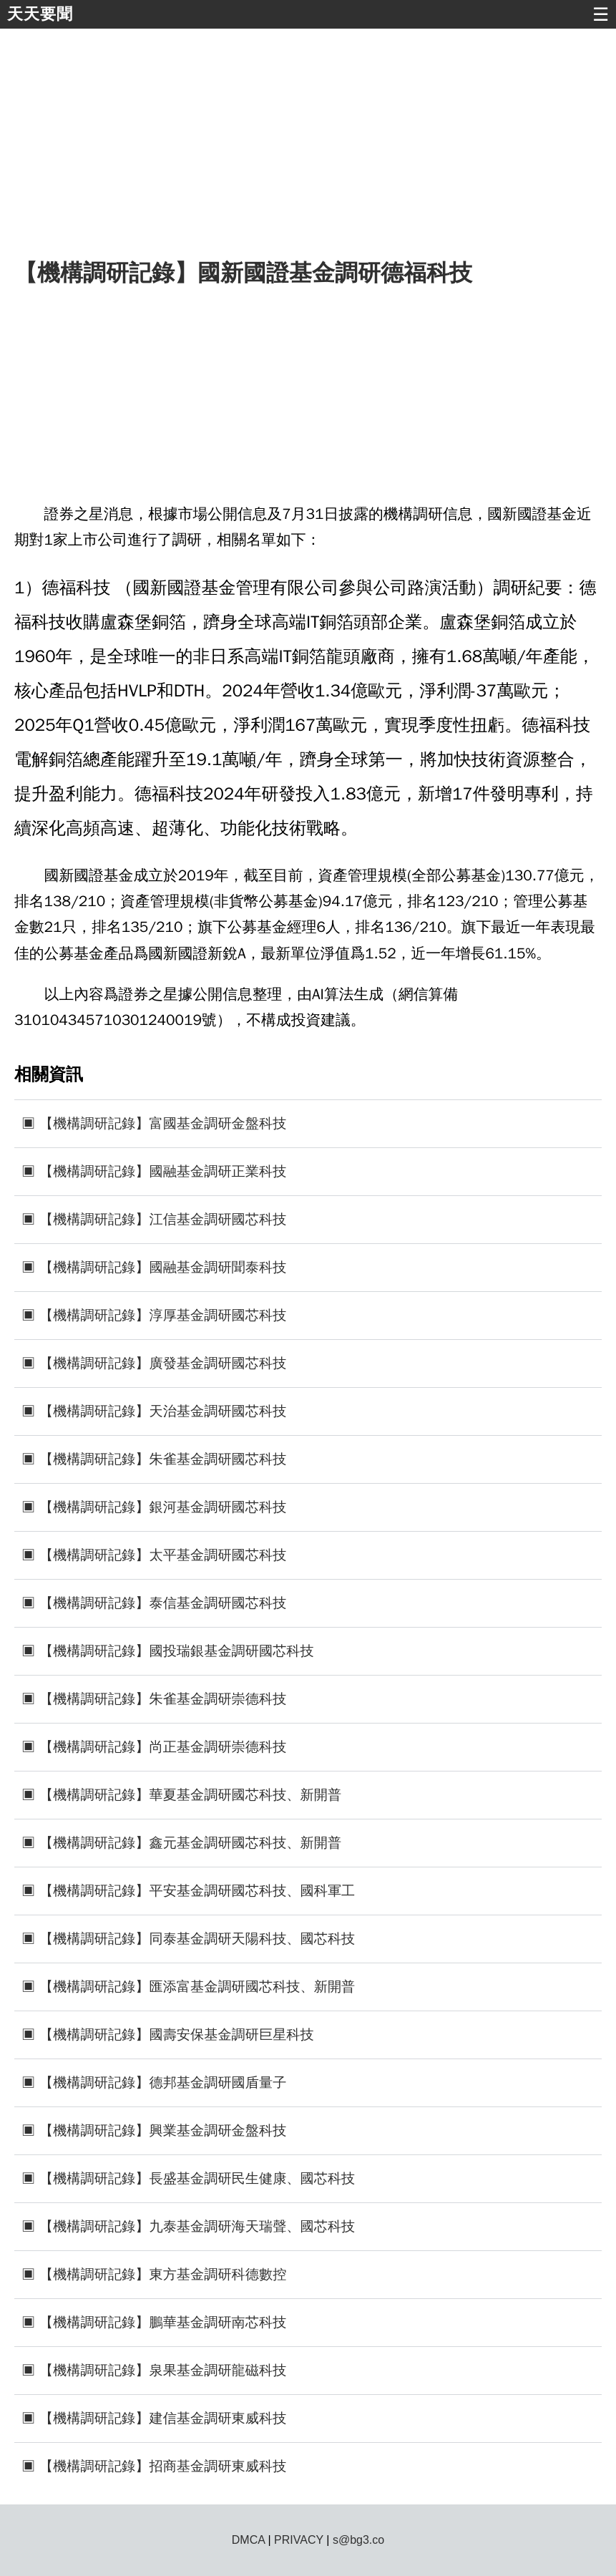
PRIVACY (298, 2540)
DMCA (248, 2540)
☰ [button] (600, 14)
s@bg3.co (358, 2540)
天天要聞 (40, 14)
